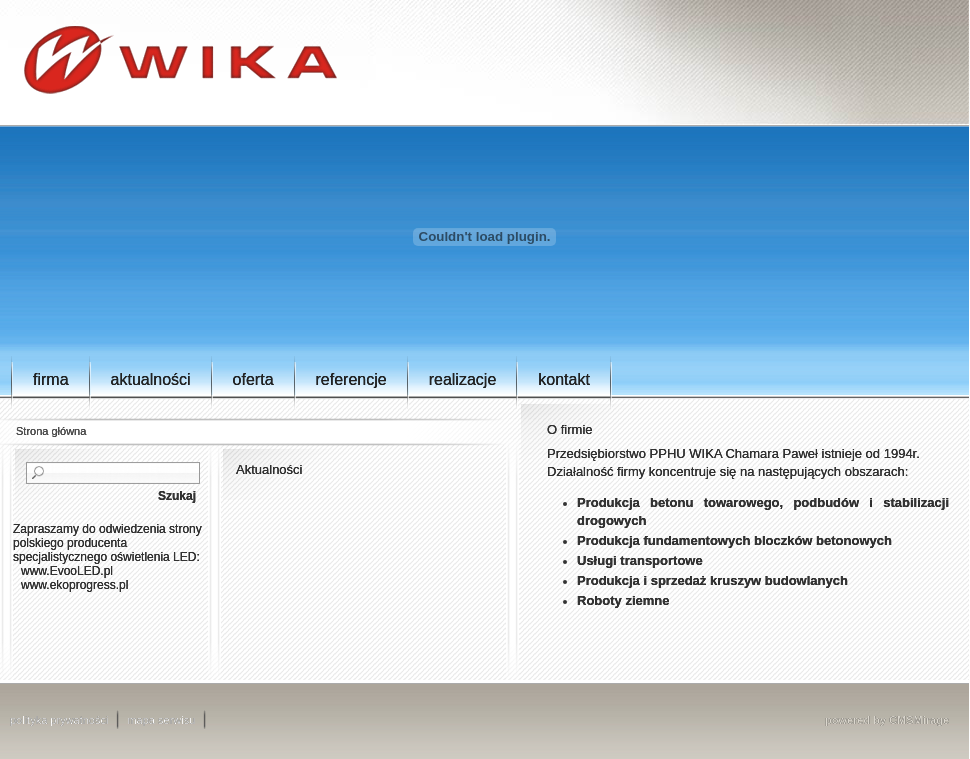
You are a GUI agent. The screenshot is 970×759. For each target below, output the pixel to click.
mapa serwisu (161, 720)
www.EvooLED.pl (67, 571)
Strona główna (51, 431)
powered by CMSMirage (887, 720)
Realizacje (463, 379)
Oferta (253, 379)
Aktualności (151, 379)
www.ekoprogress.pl (74, 585)
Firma (51, 379)
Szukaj (177, 496)
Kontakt (564, 379)
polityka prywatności (59, 720)
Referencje (351, 379)
